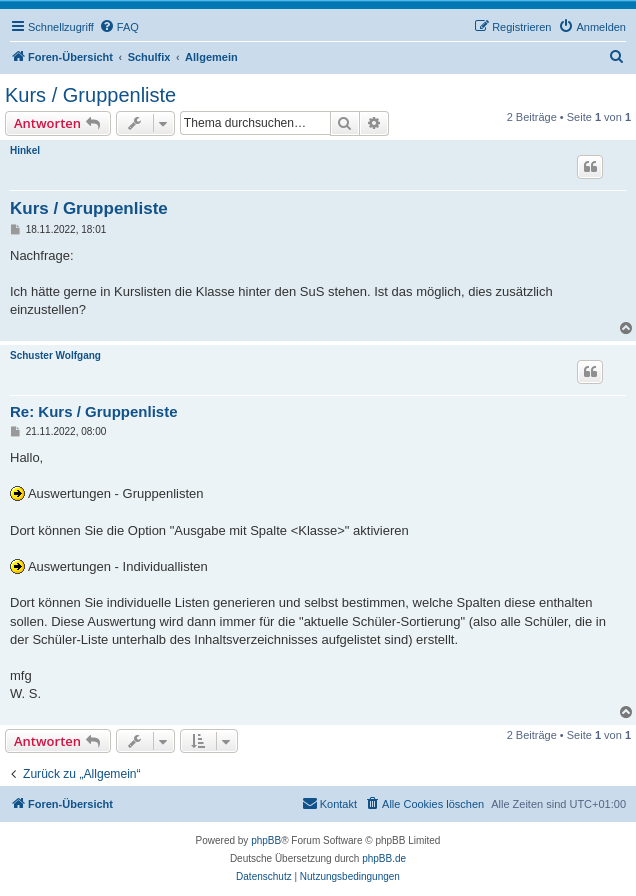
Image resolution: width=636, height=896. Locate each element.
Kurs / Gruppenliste (90, 95)
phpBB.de (384, 858)
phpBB (266, 840)
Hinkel (25, 150)
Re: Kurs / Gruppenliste (94, 411)
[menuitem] (119, 27)
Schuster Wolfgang (55, 355)
